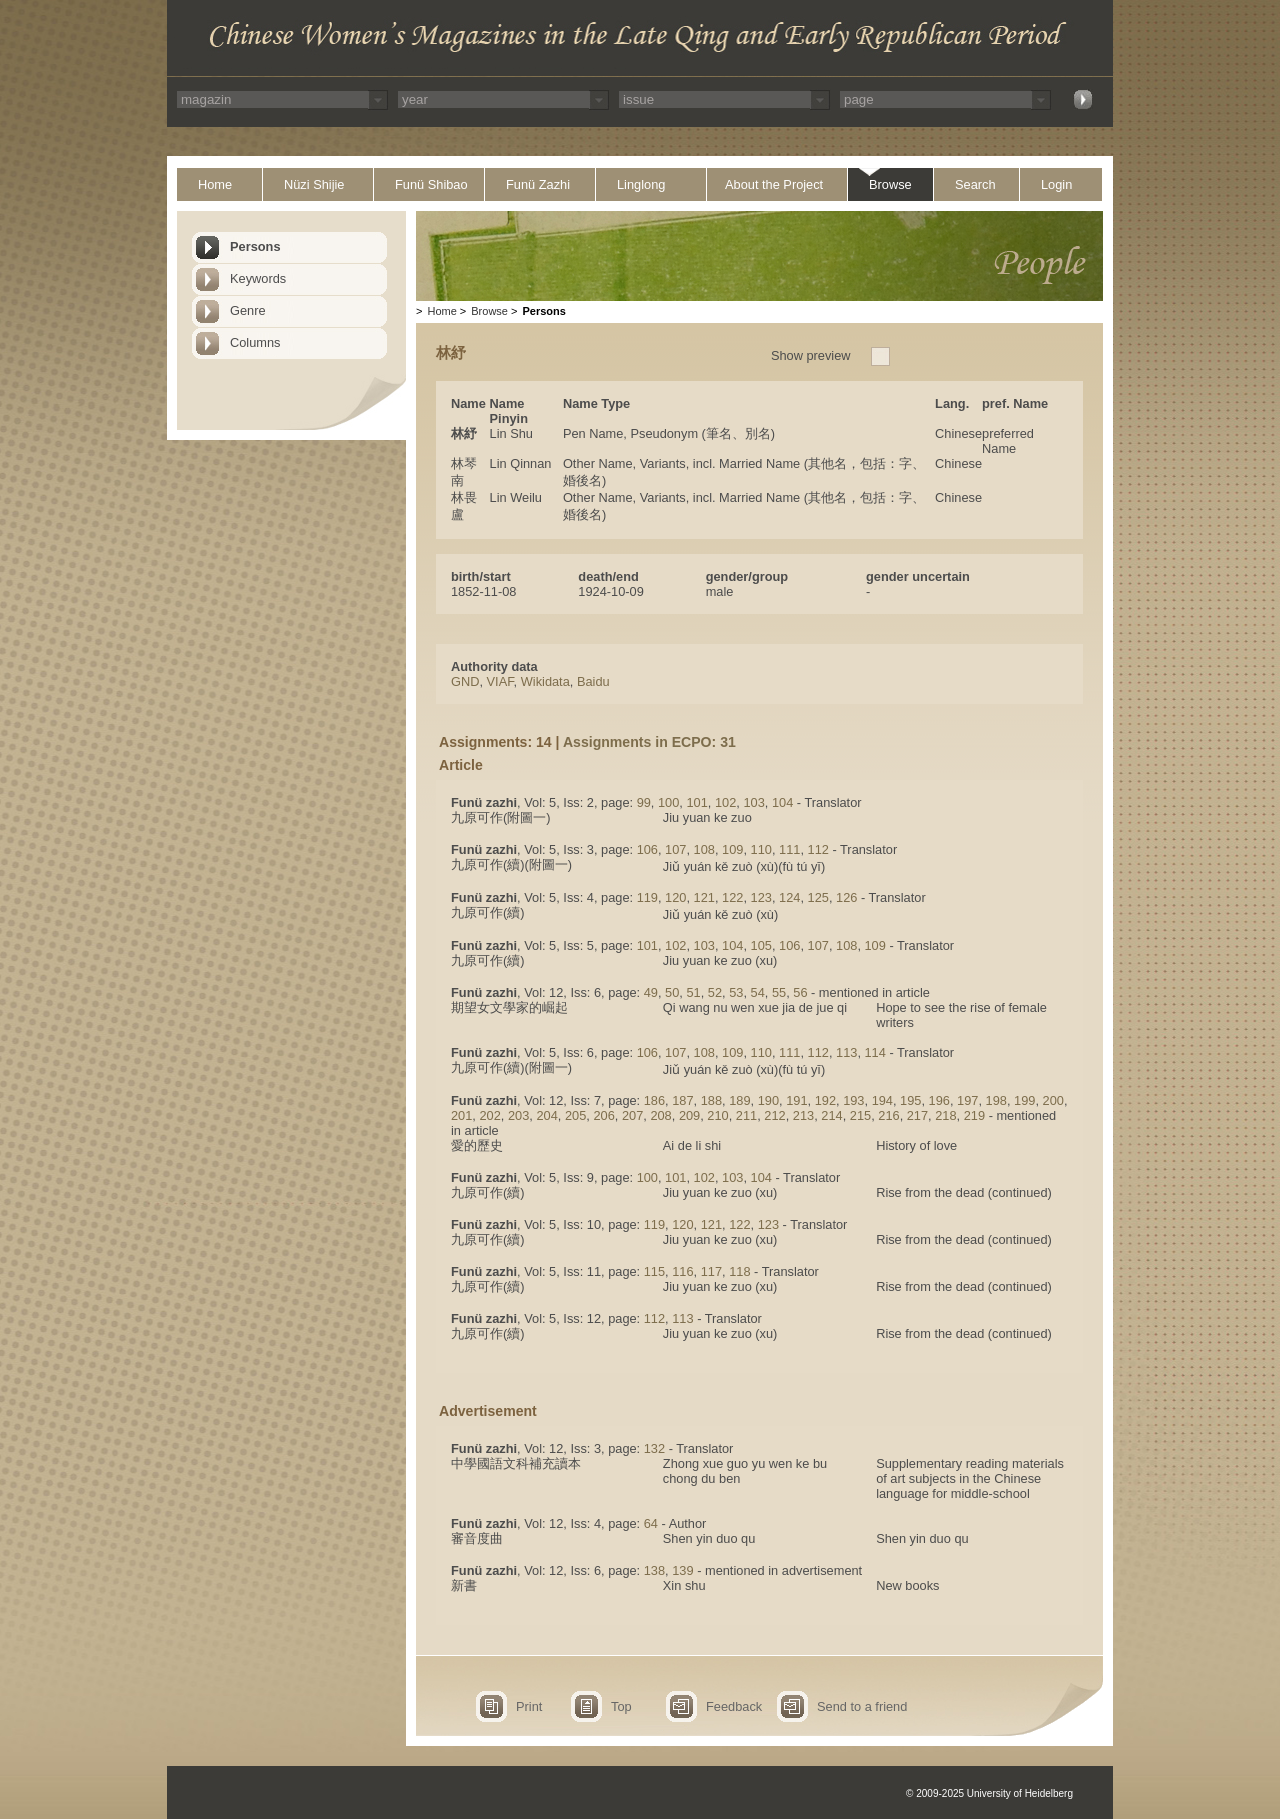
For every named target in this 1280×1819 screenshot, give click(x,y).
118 (739, 1271)
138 (654, 1570)
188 (711, 1100)
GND (465, 681)
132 (654, 1448)
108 (704, 849)
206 (603, 1115)
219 (974, 1115)
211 (746, 1115)
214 (831, 1115)
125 (818, 897)
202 (489, 1115)
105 (761, 945)
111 (789, 849)
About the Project (774, 184)
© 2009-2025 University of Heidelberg (989, 1793)
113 (846, 1052)
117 (711, 1271)
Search (975, 184)
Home (215, 184)
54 (758, 992)
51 (693, 992)
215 (860, 1115)
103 (753, 802)
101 (696, 802)
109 (732, 849)
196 (939, 1100)
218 (945, 1115)
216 (888, 1115)
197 (967, 1100)
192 (825, 1100)
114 (875, 1052)
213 (803, 1115)
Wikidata (545, 681)
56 (800, 992)
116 (682, 1271)
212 (774, 1115)
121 (704, 897)
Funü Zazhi (538, 184)
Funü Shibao (431, 184)
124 (789, 897)
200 (1053, 1100)
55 (779, 992)
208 (660, 1115)
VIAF (500, 681)
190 (768, 1100)
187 (682, 1100)
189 (739, 1100)
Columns (255, 342)
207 (632, 1115)
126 (846, 897)
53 (736, 992)
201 (461, 1115)
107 (675, 849)
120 (675, 897)
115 (654, 1271)
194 (882, 1100)
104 (782, 802)
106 (647, 849)
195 (910, 1100)
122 (732, 897)
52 (715, 992)
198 (996, 1100)
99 (644, 802)
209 (689, 1115)
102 (725, 802)
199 (1024, 1100)
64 (651, 1523)
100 (668, 802)
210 (717, 1115)
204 (546, 1115)
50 (672, 992)
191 (796, 1100)
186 (654, 1100)
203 (518, 1115)
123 (761, 897)
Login (1056, 184)
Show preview (811, 355)
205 (575, 1115)
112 (818, 849)
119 (647, 897)
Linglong (641, 184)
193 (853, 1100)
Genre (248, 310)
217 (917, 1115)
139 (682, 1570)
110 (761, 849)
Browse (890, 184)
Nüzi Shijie (314, 184)
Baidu (593, 681)
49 (651, 992)
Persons (255, 246)
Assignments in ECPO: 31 (649, 742)
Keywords (258, 278)
